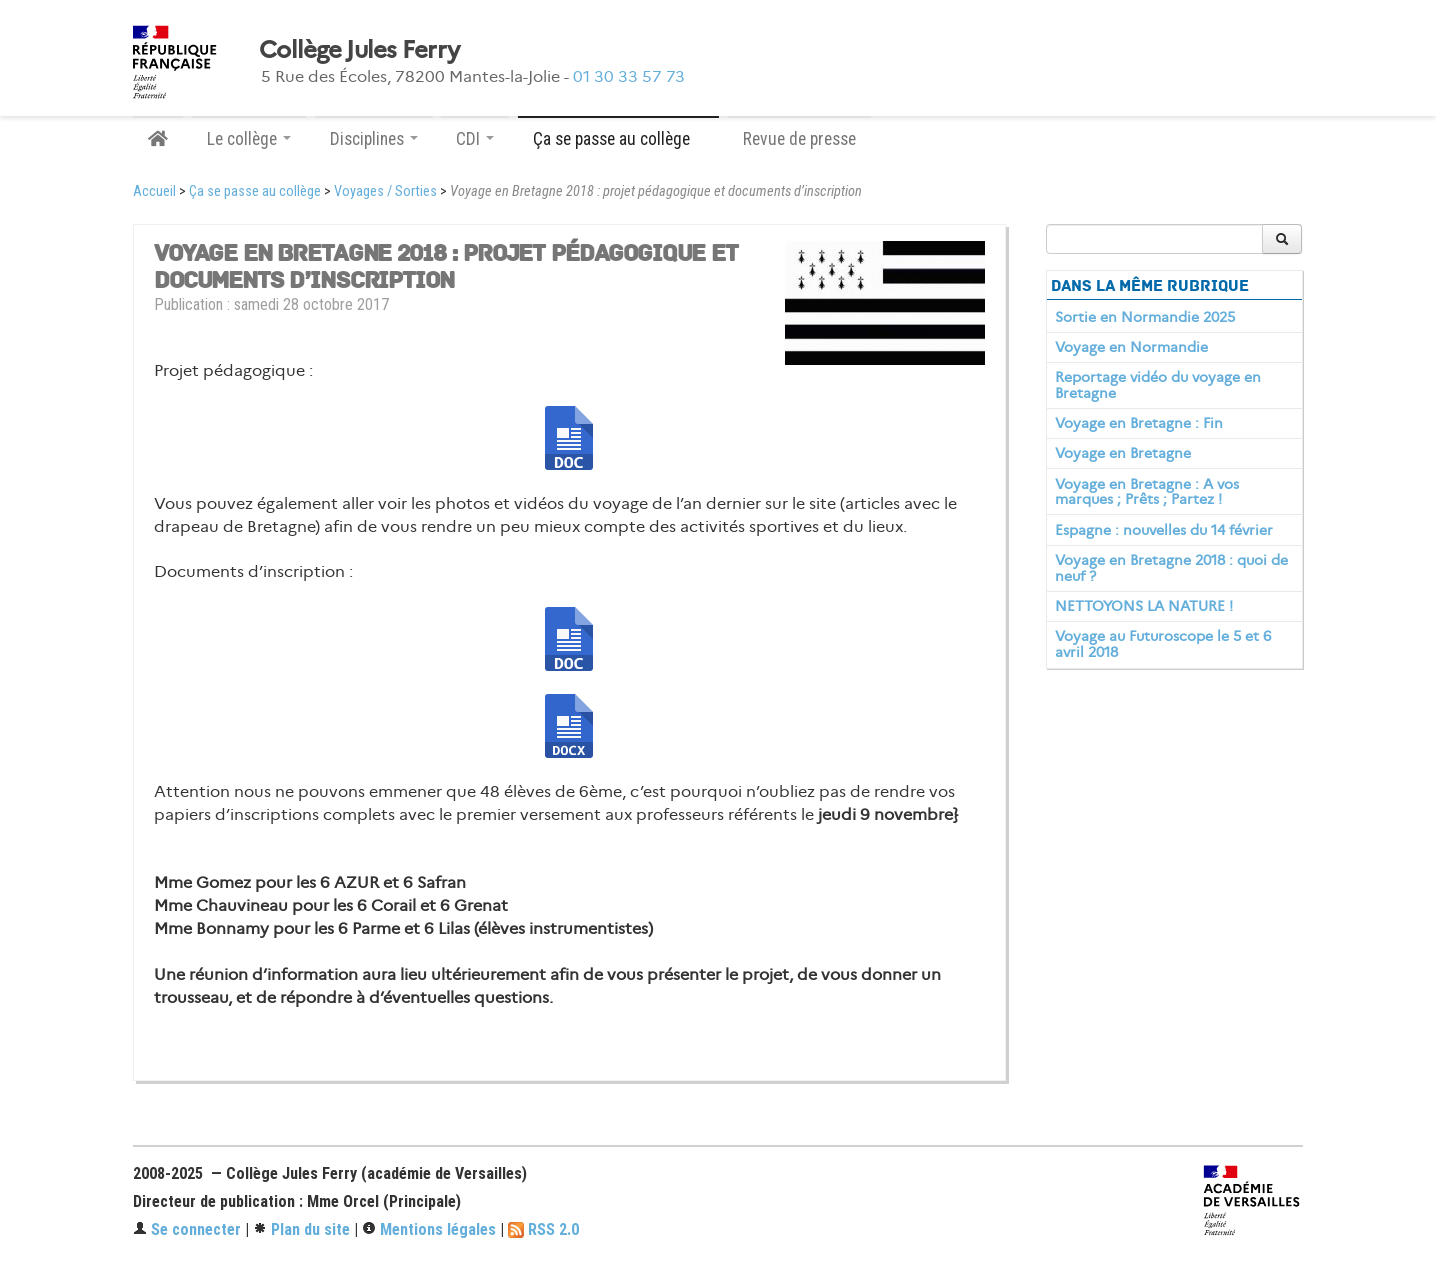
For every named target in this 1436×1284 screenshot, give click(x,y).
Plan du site (301, 1229)
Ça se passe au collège (255, 191)
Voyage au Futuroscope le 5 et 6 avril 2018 (1163, 644)
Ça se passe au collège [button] (618, 139)
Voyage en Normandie (1131, 347)
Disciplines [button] (374, 139)
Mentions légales (429, 1229)
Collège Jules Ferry (359, 50)
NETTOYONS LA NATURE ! (1144, 606)
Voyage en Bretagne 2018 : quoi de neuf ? (1171, 568)
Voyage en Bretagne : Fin (1139, 423)
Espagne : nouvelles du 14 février (1164, 530)
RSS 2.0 (543, 1229)
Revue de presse (799, 139)
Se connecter (187, 1229)
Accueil (154, 191)
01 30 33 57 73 (629, 76)
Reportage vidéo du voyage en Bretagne (1158, 385)
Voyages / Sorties (385, 191)
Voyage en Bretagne (1123, 453)
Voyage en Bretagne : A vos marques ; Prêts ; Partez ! (1147, 492)
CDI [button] (475, 139)
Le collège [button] (249, 139)
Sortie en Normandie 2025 (1145, 317)
